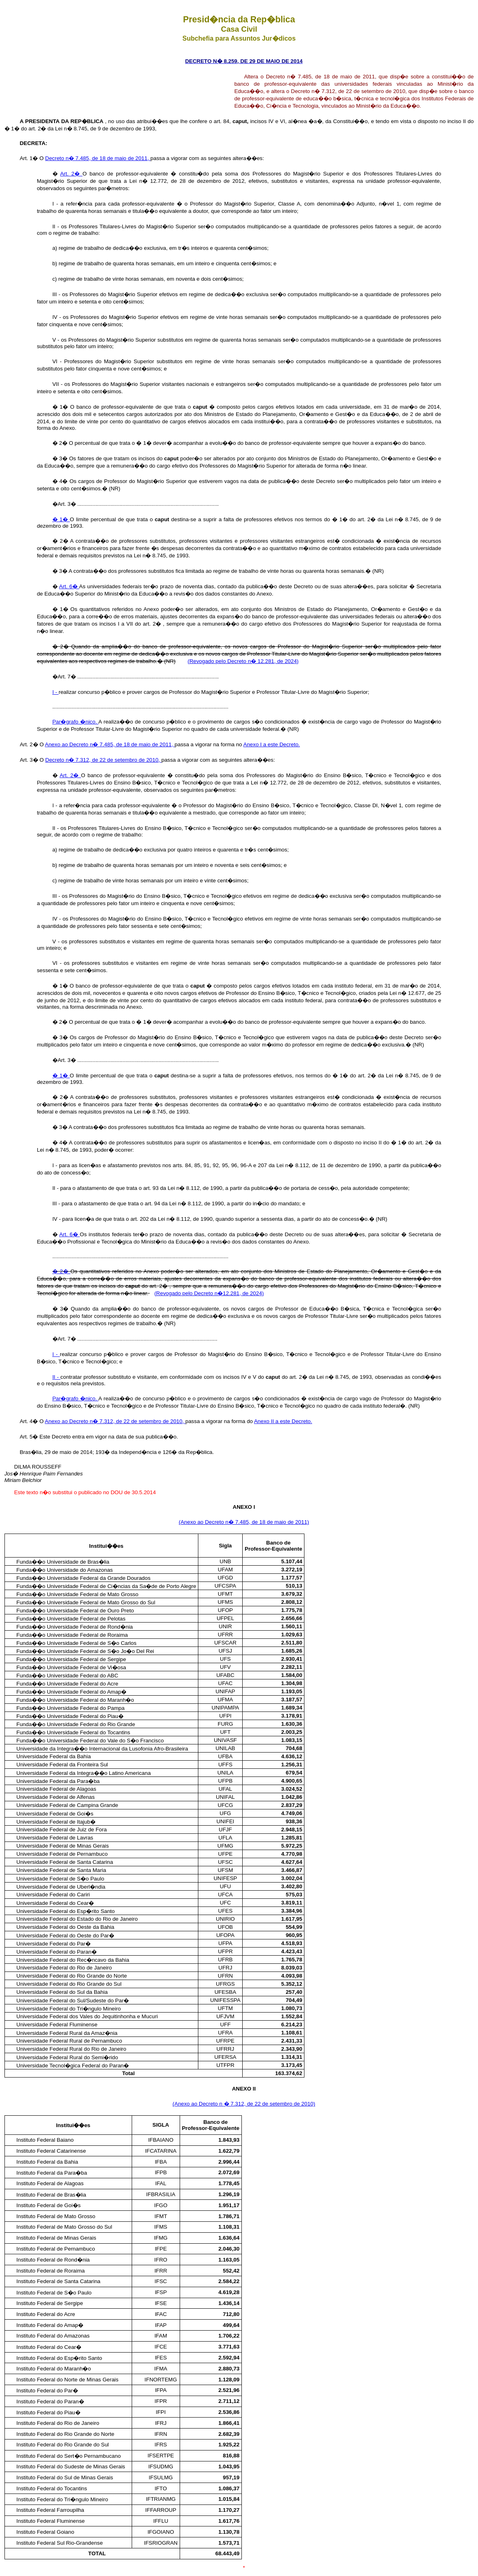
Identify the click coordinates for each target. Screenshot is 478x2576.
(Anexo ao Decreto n (198, 2104)
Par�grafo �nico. (75, 722)
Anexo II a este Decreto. (283, 1421)
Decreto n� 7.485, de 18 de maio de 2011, (97, 158)
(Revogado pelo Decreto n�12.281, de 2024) (209, 1293)
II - (56, 1377)
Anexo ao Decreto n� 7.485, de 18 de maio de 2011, (110, 744)
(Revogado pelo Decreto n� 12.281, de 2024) (242, 661)
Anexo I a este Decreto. (271, 744)
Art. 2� (71, 174)
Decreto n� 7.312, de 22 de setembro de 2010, (103, 760)
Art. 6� (69, 586)
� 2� (61, 1271)
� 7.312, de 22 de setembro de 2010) (269, 2104)
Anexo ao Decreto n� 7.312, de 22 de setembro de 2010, (115, 1421)
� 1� (61, 519)
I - (55, 692)
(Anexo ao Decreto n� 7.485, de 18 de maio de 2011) (244, 1522)
